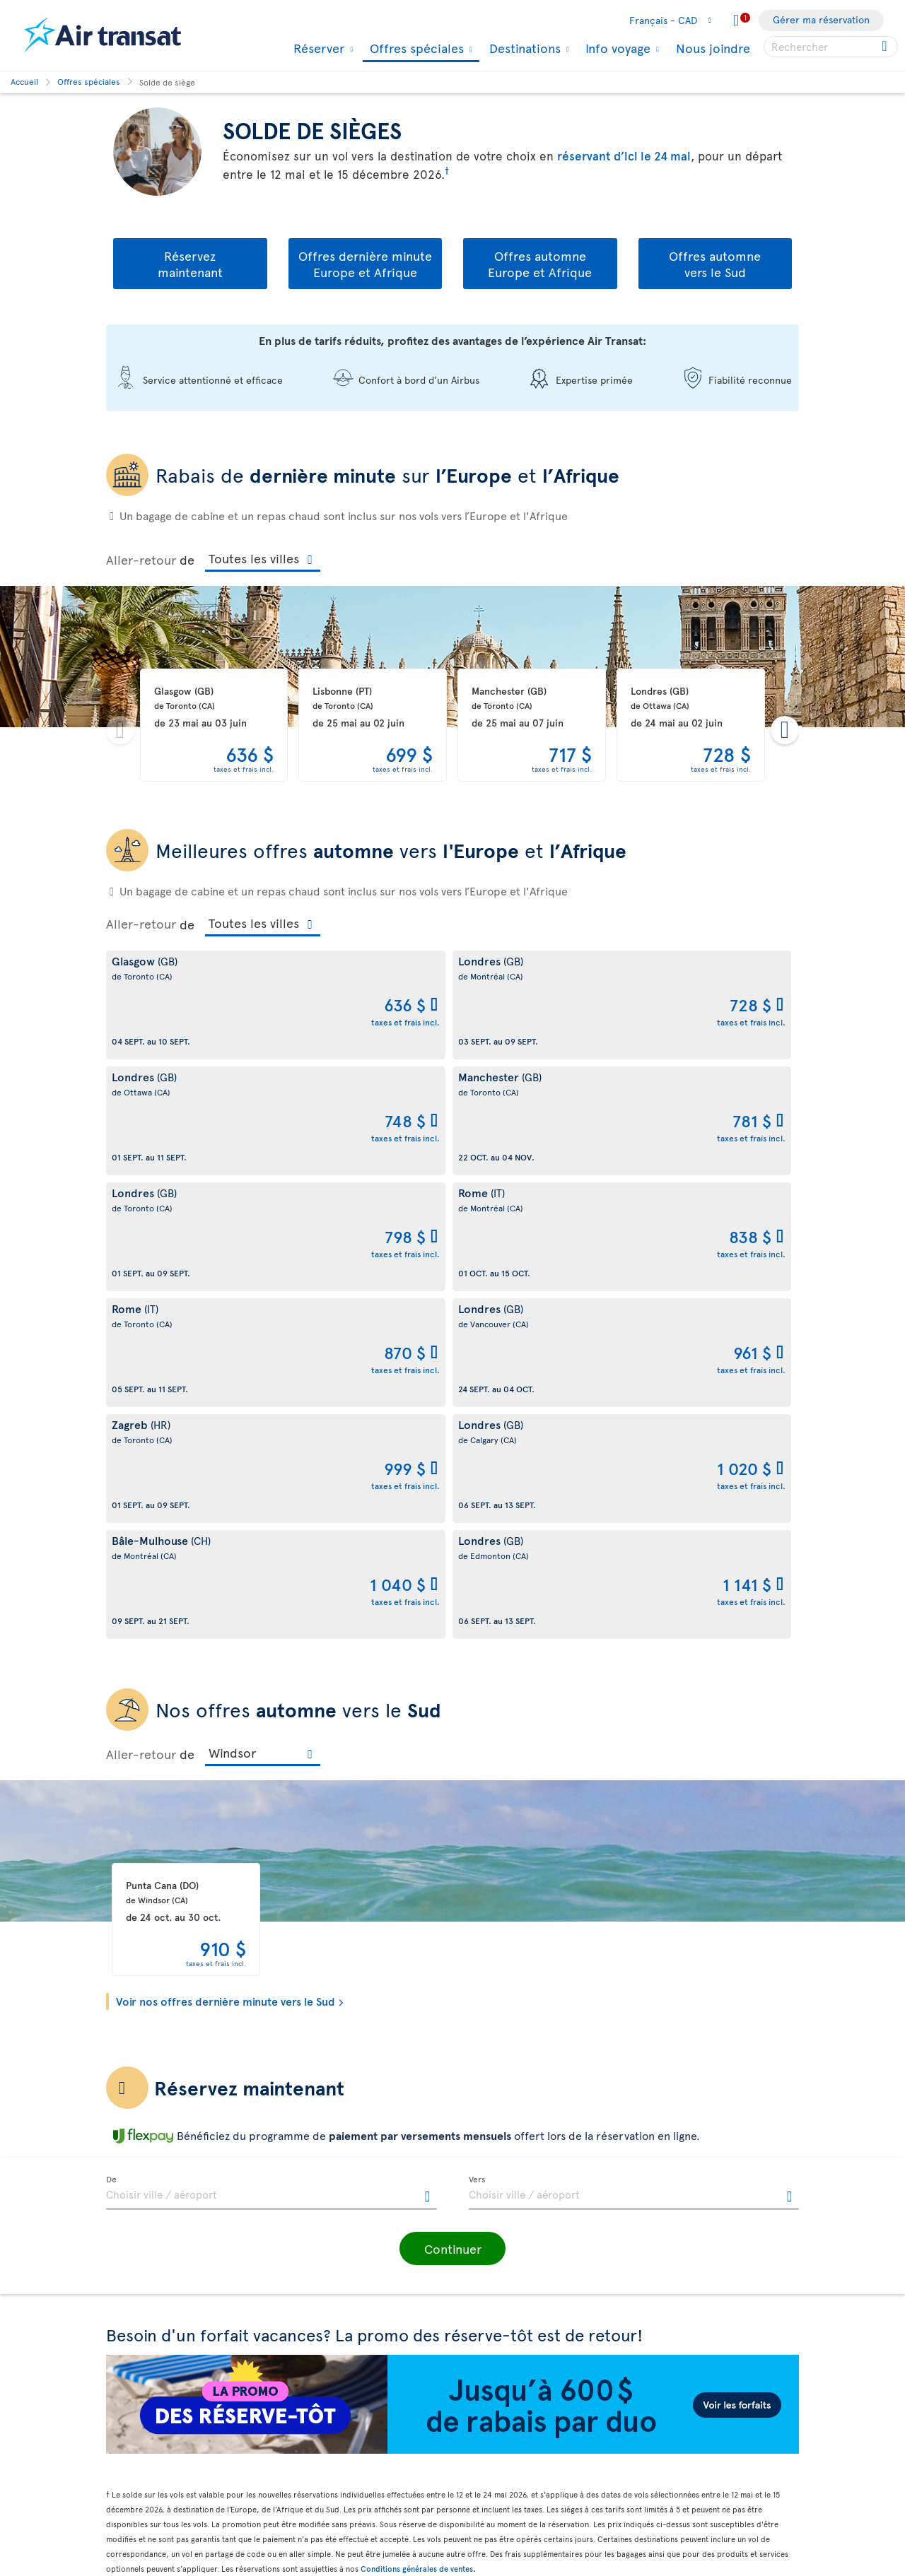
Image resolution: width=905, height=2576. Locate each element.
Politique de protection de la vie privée (355, 2247)
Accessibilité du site (151, 2506)
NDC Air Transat (495, 2482)
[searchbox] (831, 46)
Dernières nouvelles (504, 2458)
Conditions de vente (328, 2215)
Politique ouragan (499, 2386)
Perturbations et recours (339, 2318)
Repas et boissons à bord (515, 2506)
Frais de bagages (143, 2295)
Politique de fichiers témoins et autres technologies (354, 2287)
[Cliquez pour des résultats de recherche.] (885, 46)
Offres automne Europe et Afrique (540, 264)
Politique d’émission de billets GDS (360, 2493)
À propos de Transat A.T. (159, 2199)
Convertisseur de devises (516, 2362)
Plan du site (132, 2530)
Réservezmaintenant (190, 264)
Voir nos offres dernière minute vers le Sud (225, 1537)
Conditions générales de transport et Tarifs (360, 2184)
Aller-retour (141, 559)
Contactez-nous (496, 2287)
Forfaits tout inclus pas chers (525, 2434)
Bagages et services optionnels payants (352, 2462)
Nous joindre (713, 48)
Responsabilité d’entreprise (167, 2320)
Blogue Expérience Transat (519, 2239)
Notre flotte (132, 2271)
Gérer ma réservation (821, 19)
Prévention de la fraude (336, 2544)
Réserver (317, 48)
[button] (452, 1785)
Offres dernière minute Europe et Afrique (365, 264)
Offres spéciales (415, 49)
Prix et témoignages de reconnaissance (157, 2352)
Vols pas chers (491, 2410)
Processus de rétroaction (163, 2482)
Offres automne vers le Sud (715, 264)
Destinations (523, 48)
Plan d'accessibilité (149, 2434)
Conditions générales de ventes (417, 2105)
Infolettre (481, 2263)
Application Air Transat (510, 2215)
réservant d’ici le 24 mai (624, 155)
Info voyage (616, 48)
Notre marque (138, 2223)
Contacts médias (497, 2311)
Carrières (127, 2383)
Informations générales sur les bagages (528, 2538)
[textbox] (271, 1729)
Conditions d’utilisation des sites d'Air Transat (356, 2350)
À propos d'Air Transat (155, 2175)
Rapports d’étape (144, 2458)
